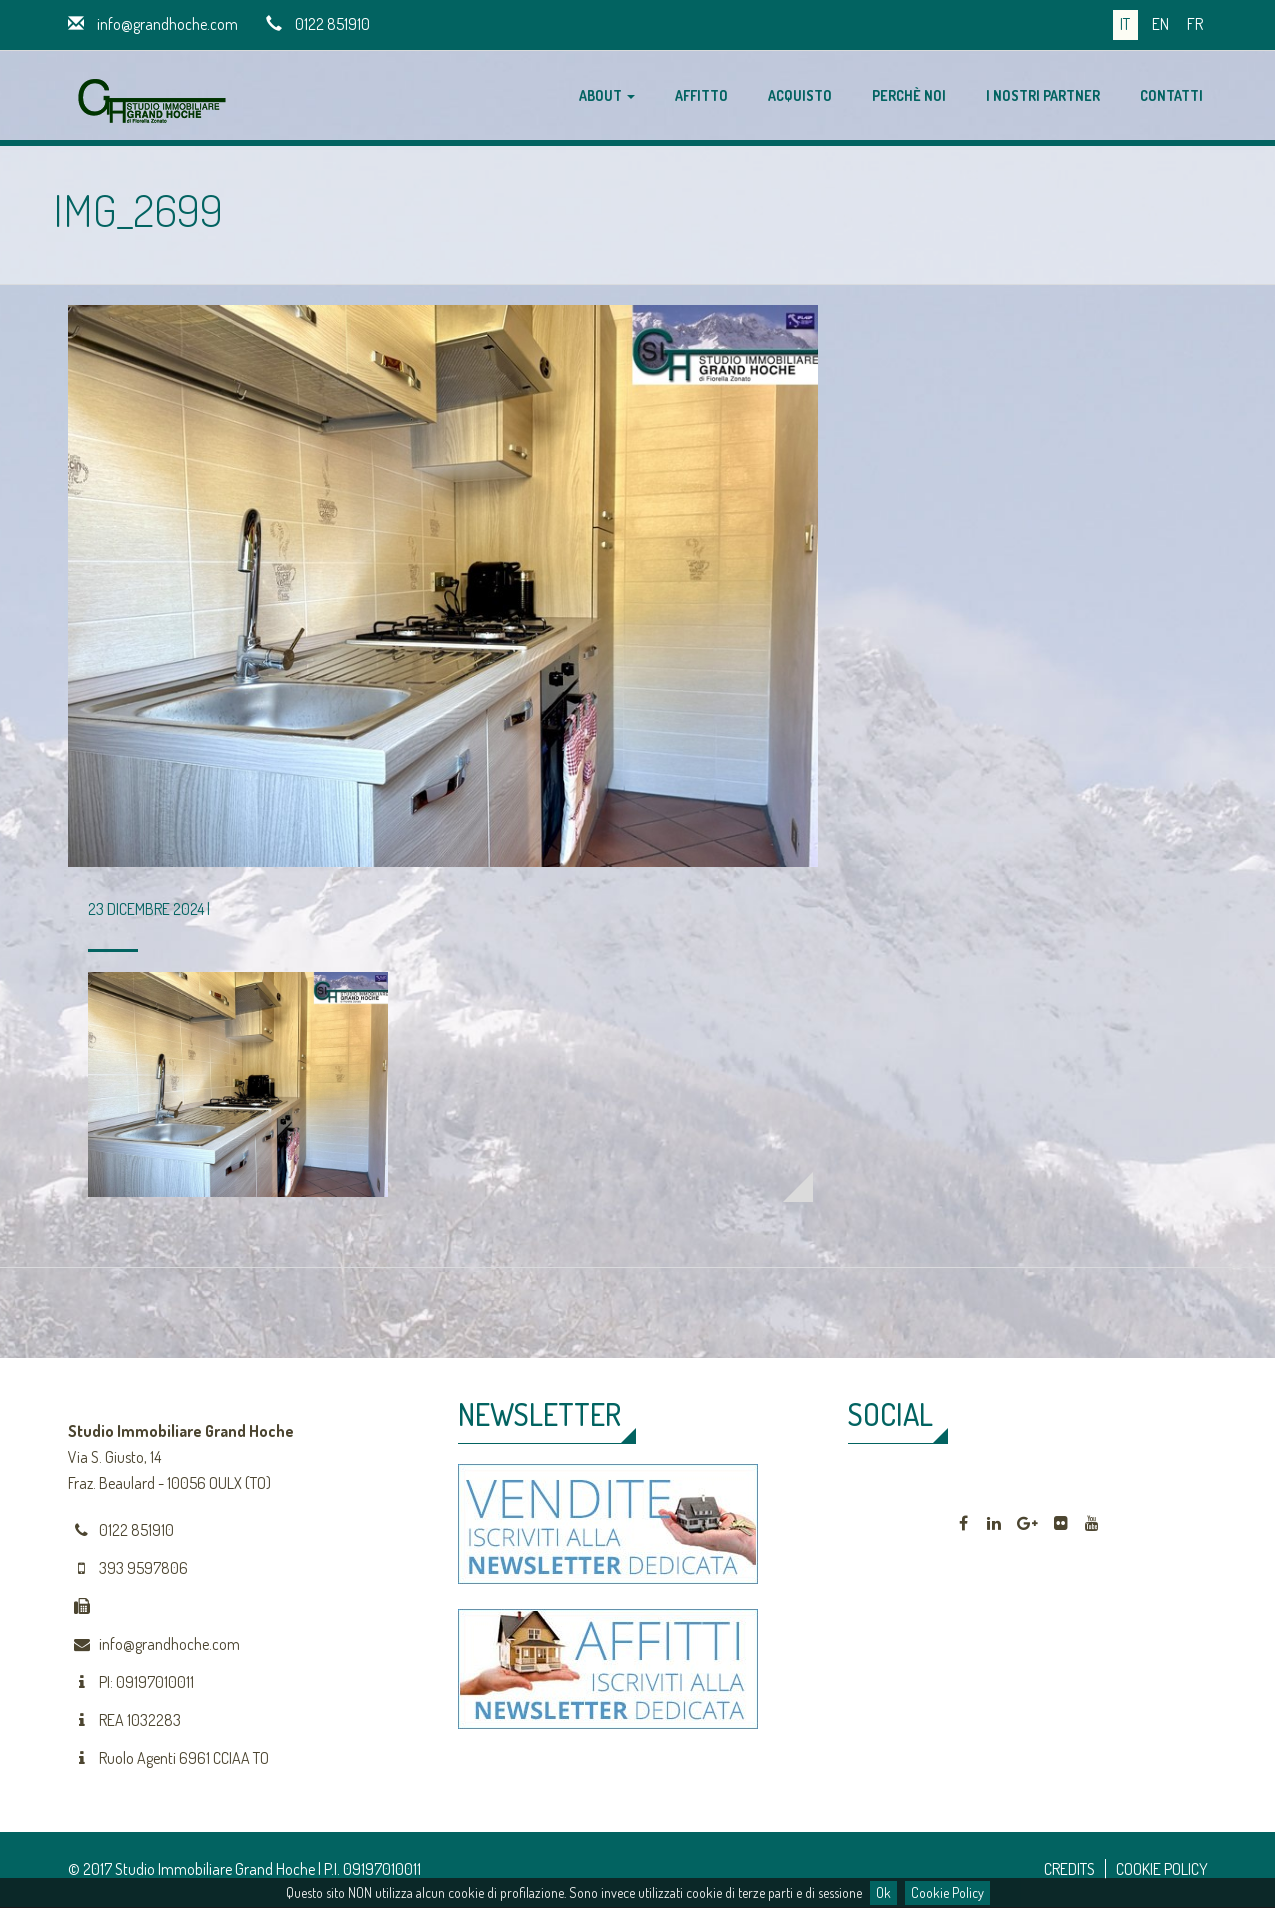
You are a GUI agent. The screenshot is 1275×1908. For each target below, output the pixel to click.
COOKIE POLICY (1162, 1869)
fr (1195, 24)
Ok (883, 1892)
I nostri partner (1043, 95)
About (607, 95)
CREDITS (1069, 1869)
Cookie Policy (947, 1892)
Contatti (1171, 95)
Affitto (701, 95)
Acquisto (800, 95)
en (1160, 24)
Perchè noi (909, 95)
